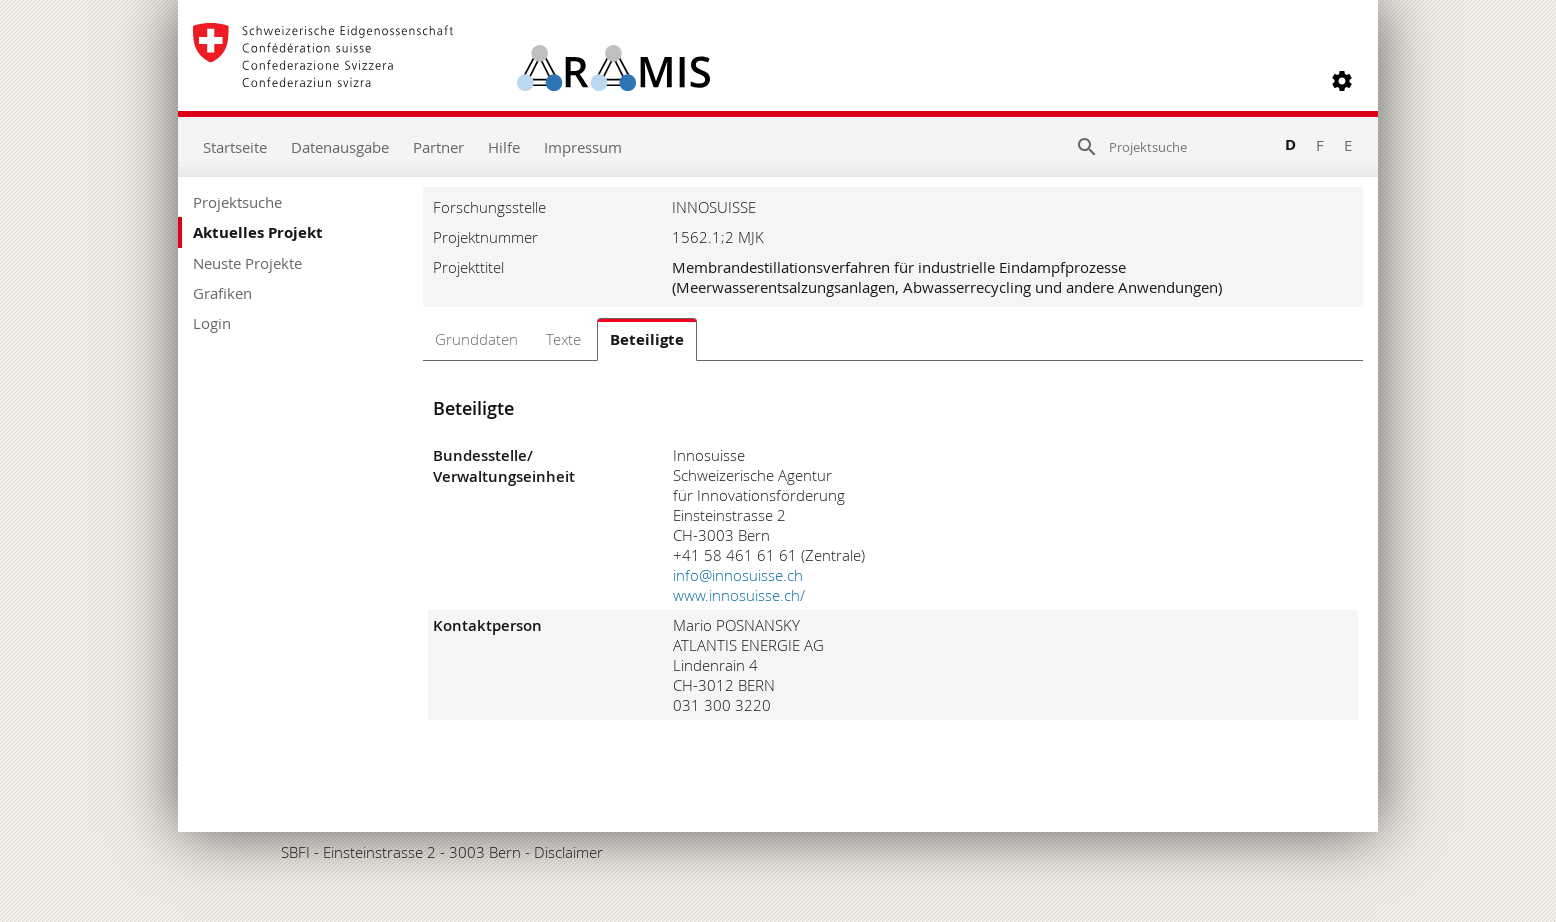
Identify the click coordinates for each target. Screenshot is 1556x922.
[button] (1342, 81)
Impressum (583, 147)
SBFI (295, 852)
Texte (563, 339)
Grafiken (222, 293)
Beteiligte (647, 339)
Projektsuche (237, 202)
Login (212, 323)
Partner (438, 147)
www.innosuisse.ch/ (739, 595)
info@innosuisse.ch (738, 575)
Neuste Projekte (247, 263)
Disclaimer (568, 852)
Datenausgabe (340, 147)
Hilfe (504, 147)
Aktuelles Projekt (258, 232)
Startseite (235, 147)
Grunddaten (476, 339)
